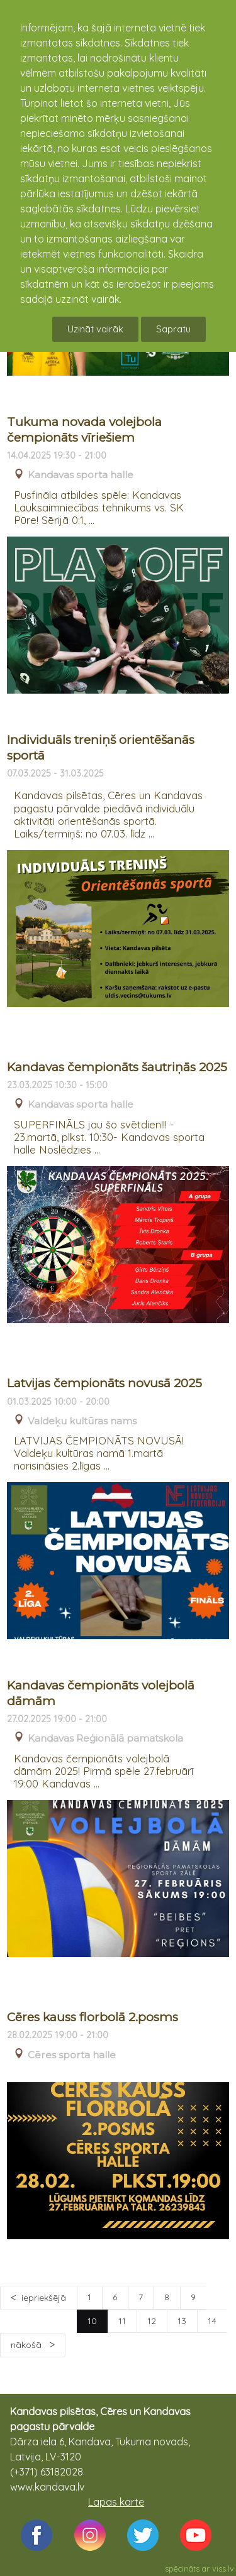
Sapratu (173, 329)
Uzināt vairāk (95, 329)
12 (151, 2321)
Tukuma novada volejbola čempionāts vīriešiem (84, 430)
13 (181, 2321)
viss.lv (223, 2568)
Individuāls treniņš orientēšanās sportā (100, 748)
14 (212, 2321)
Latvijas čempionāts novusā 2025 (104, 1383)
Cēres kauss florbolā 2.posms (92, 2017)
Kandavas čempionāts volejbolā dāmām (100, 1693)
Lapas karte (116, 2502)
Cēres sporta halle (72, 2055)
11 (122, 2321)
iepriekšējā (43, 2297)
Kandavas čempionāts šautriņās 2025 (117, 1067)
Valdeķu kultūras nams (82, 1421)
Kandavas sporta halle (80, 474)
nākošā (27, 2344)
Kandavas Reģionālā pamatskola (105, 1738)
